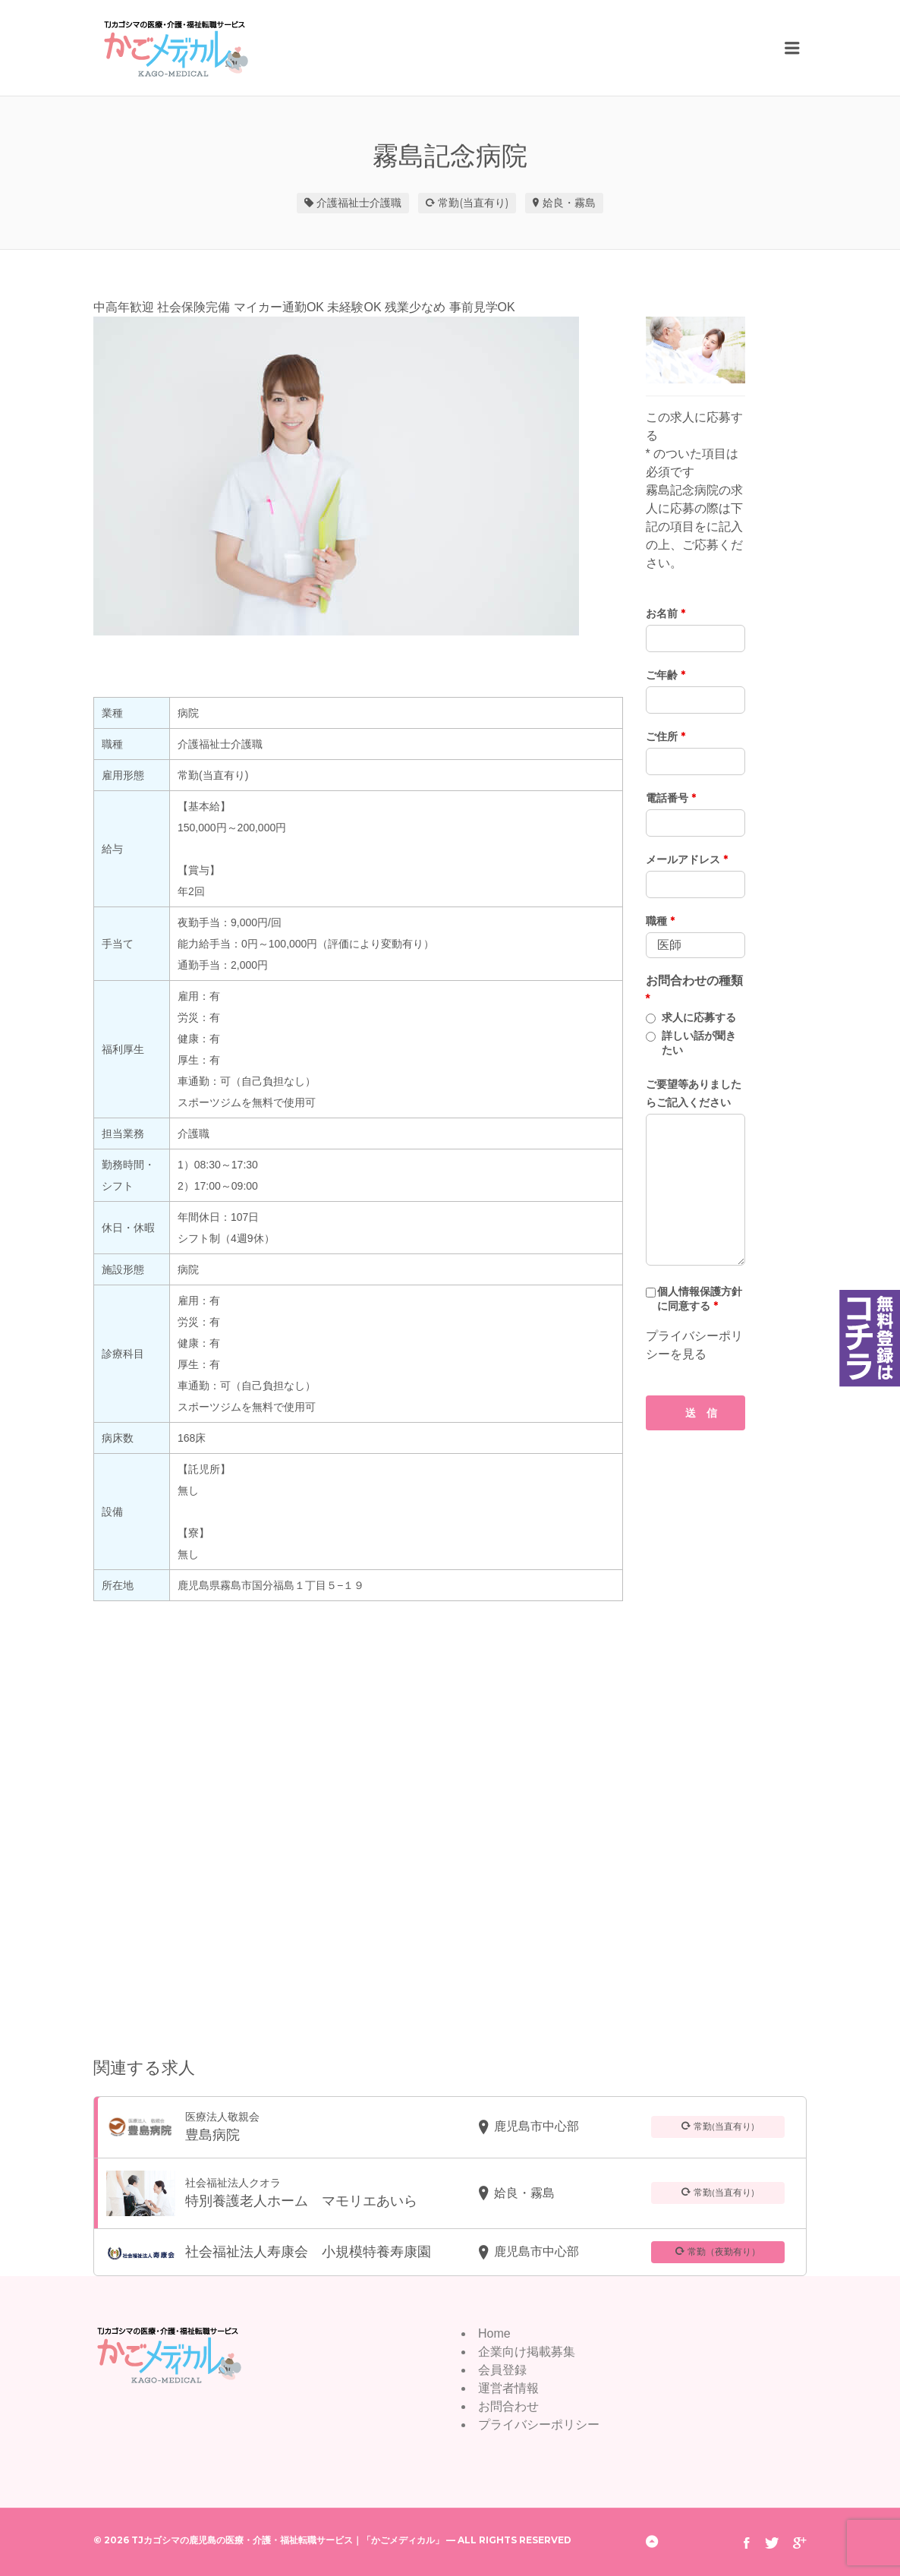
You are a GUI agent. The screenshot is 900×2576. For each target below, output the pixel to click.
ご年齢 (665, 675)
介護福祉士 (343, 203)
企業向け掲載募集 (526, 2351)
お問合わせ (508, 2406)
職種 (660, 921)
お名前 (665, 613)
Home (494, 2333)
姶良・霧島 (569, 203)
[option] (358, 476)
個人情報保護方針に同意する (699, 1299)
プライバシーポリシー (538, 2424)
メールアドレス (687, 859)
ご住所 (665, 736)
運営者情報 (508, 2388)
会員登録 (502, 2369)
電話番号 (671, 798)
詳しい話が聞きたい (699, 1043)
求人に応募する (699, 1017)
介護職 (385, 203)
